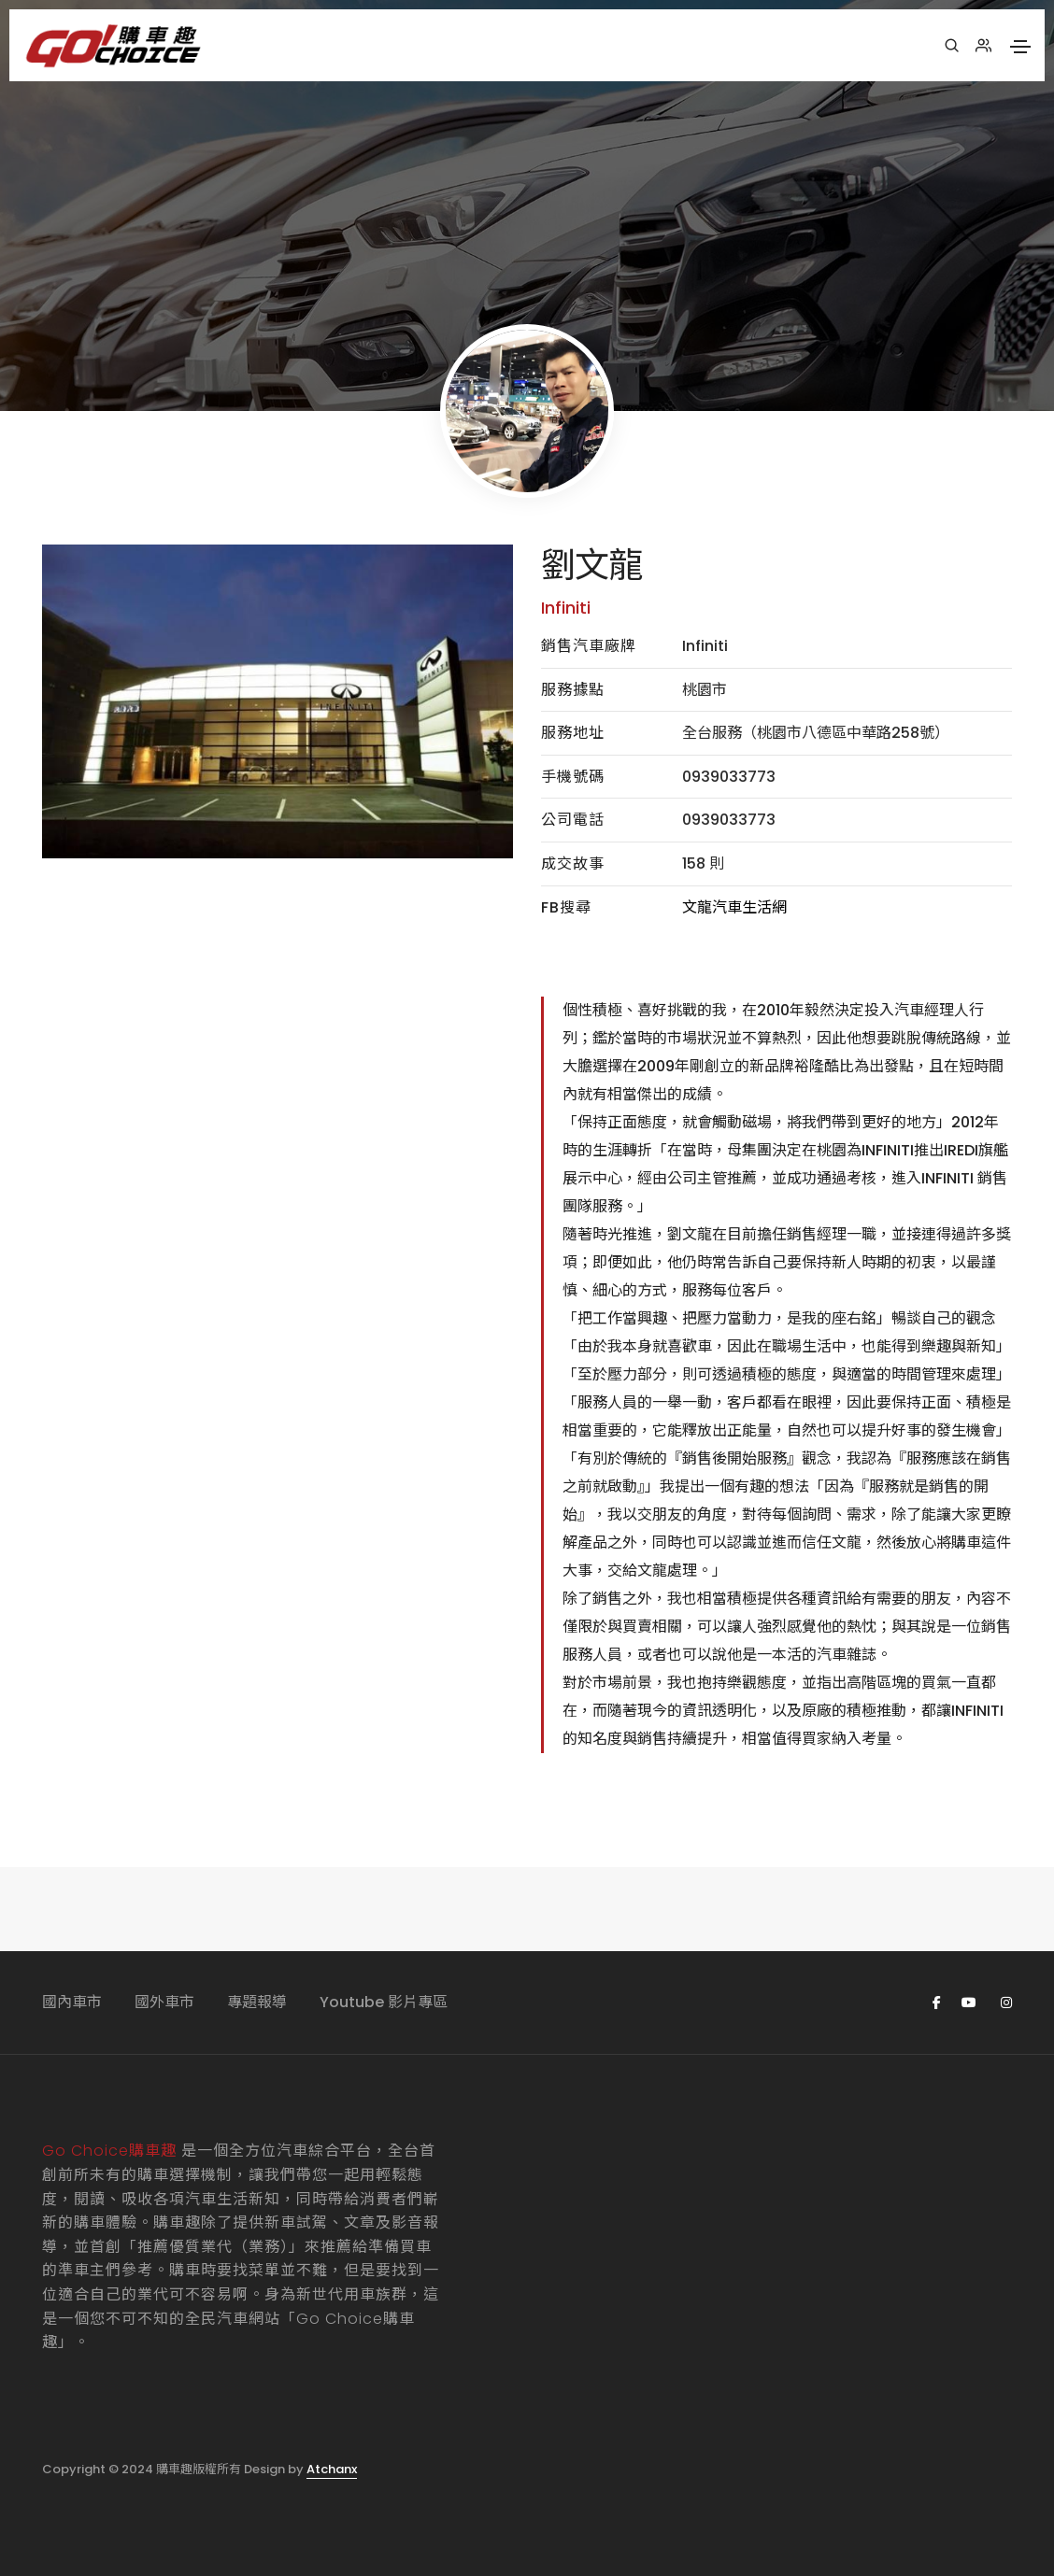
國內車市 (72, 2002)
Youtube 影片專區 (384, 2002)
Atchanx (331, 2469)
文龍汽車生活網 (734, 907)
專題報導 (257, 2002)
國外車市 (164, 2002)
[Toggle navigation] (1020, 46)
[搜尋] (952, 46)
